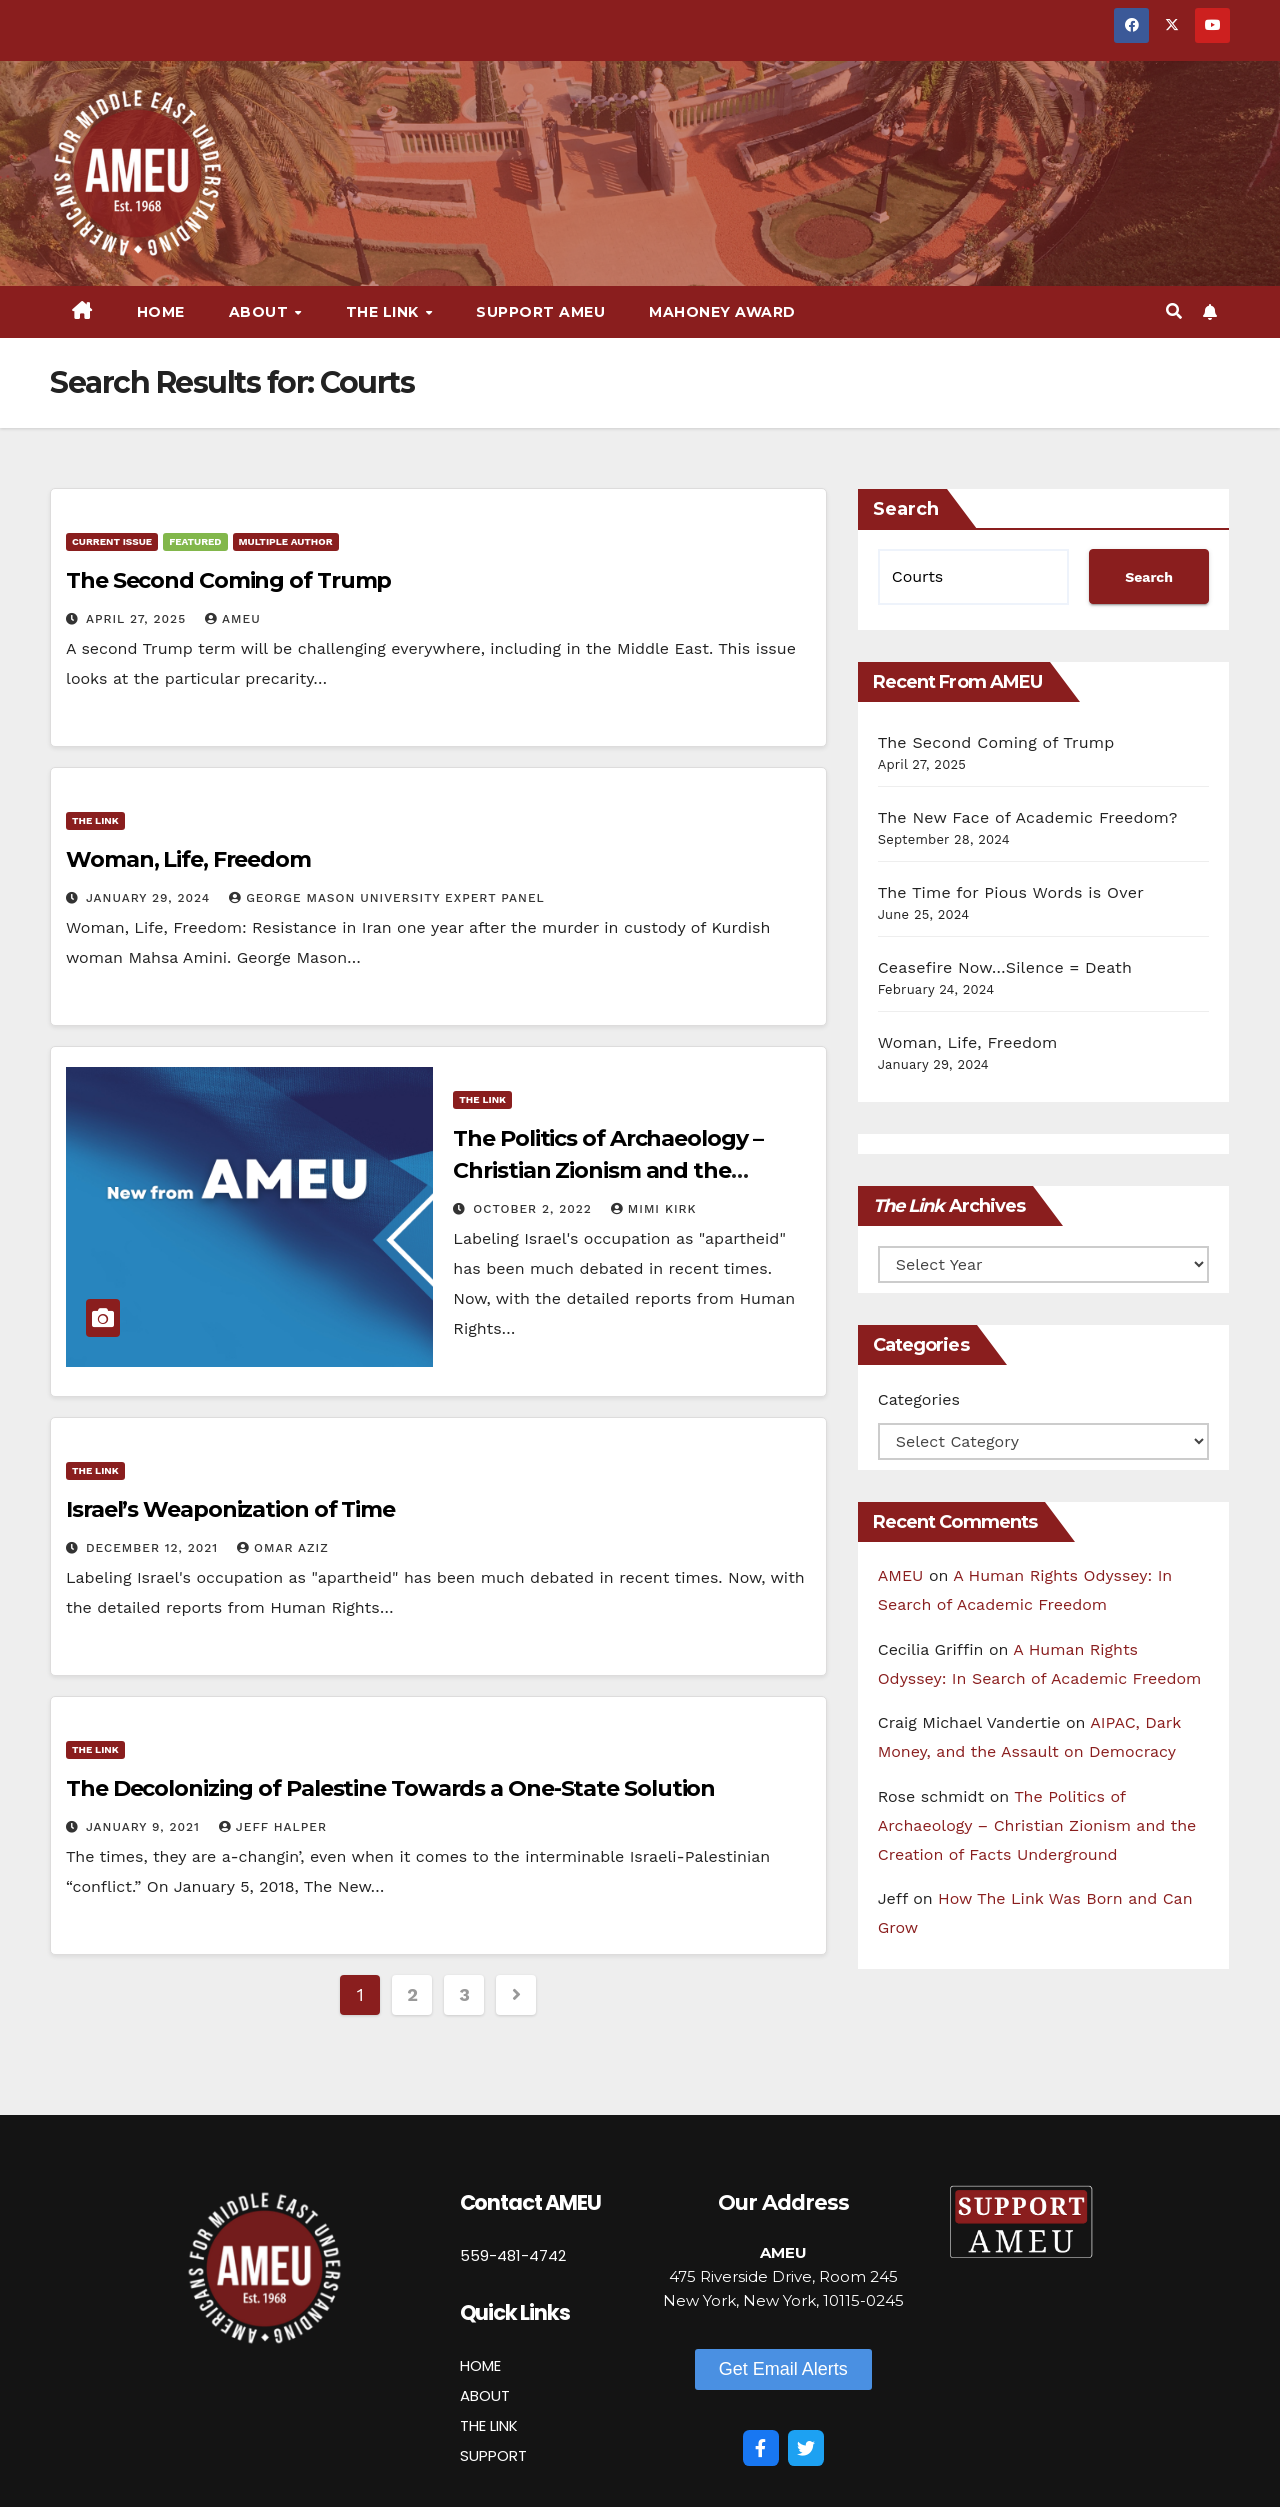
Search (906, 509)
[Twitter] (806, 2448)
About (261, 312)
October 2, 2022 (535, 1209)
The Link (385, 312)
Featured (195, 541)
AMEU (233, 619)
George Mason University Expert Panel (387, 898)
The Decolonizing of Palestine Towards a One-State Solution (390, 1788)
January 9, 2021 (145, 1827)
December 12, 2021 (154, 1548)
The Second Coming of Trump (228, 580)
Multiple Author (286, 541)
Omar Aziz (283, 1548)
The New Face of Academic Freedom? (1028, 817)
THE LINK (489, 2425)
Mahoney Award (722, 312)
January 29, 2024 (150, 898)
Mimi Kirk (654, 1209)
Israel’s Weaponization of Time (230, 1509)
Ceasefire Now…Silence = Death (1005, 967)
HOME (480, 2365)
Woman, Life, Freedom (188, 859)
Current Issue (112, 541)
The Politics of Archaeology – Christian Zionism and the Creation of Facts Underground (623, 1170)
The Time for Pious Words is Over (1011, 892)
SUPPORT (493, 2455)
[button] (1174, 311)
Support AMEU (540, 312)
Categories (919, 1399)
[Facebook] (761, 2448)
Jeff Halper (273, 1827)
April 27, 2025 (138, 619)
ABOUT (485, 2395)
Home (161, 312)
